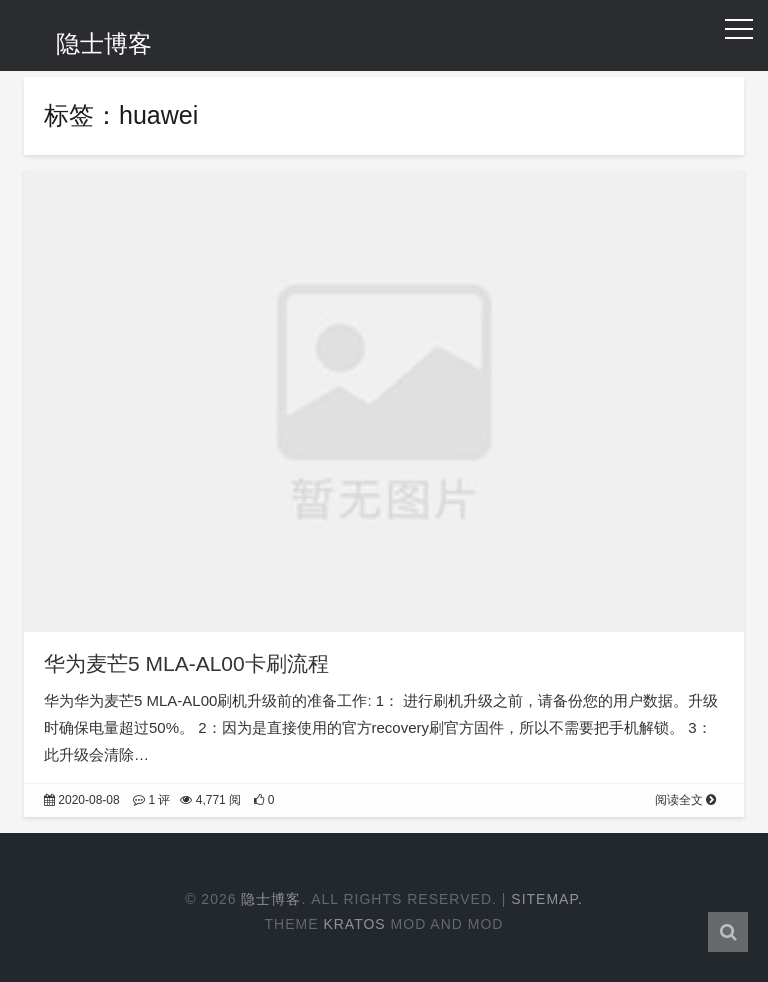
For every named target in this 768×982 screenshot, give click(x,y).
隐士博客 (104, 43)
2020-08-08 (82, 800)
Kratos (354, 924)
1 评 (151, 800)
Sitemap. (547, 899)
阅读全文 (685, 800)
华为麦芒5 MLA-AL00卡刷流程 (186, 663)
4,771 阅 (210, 800)
